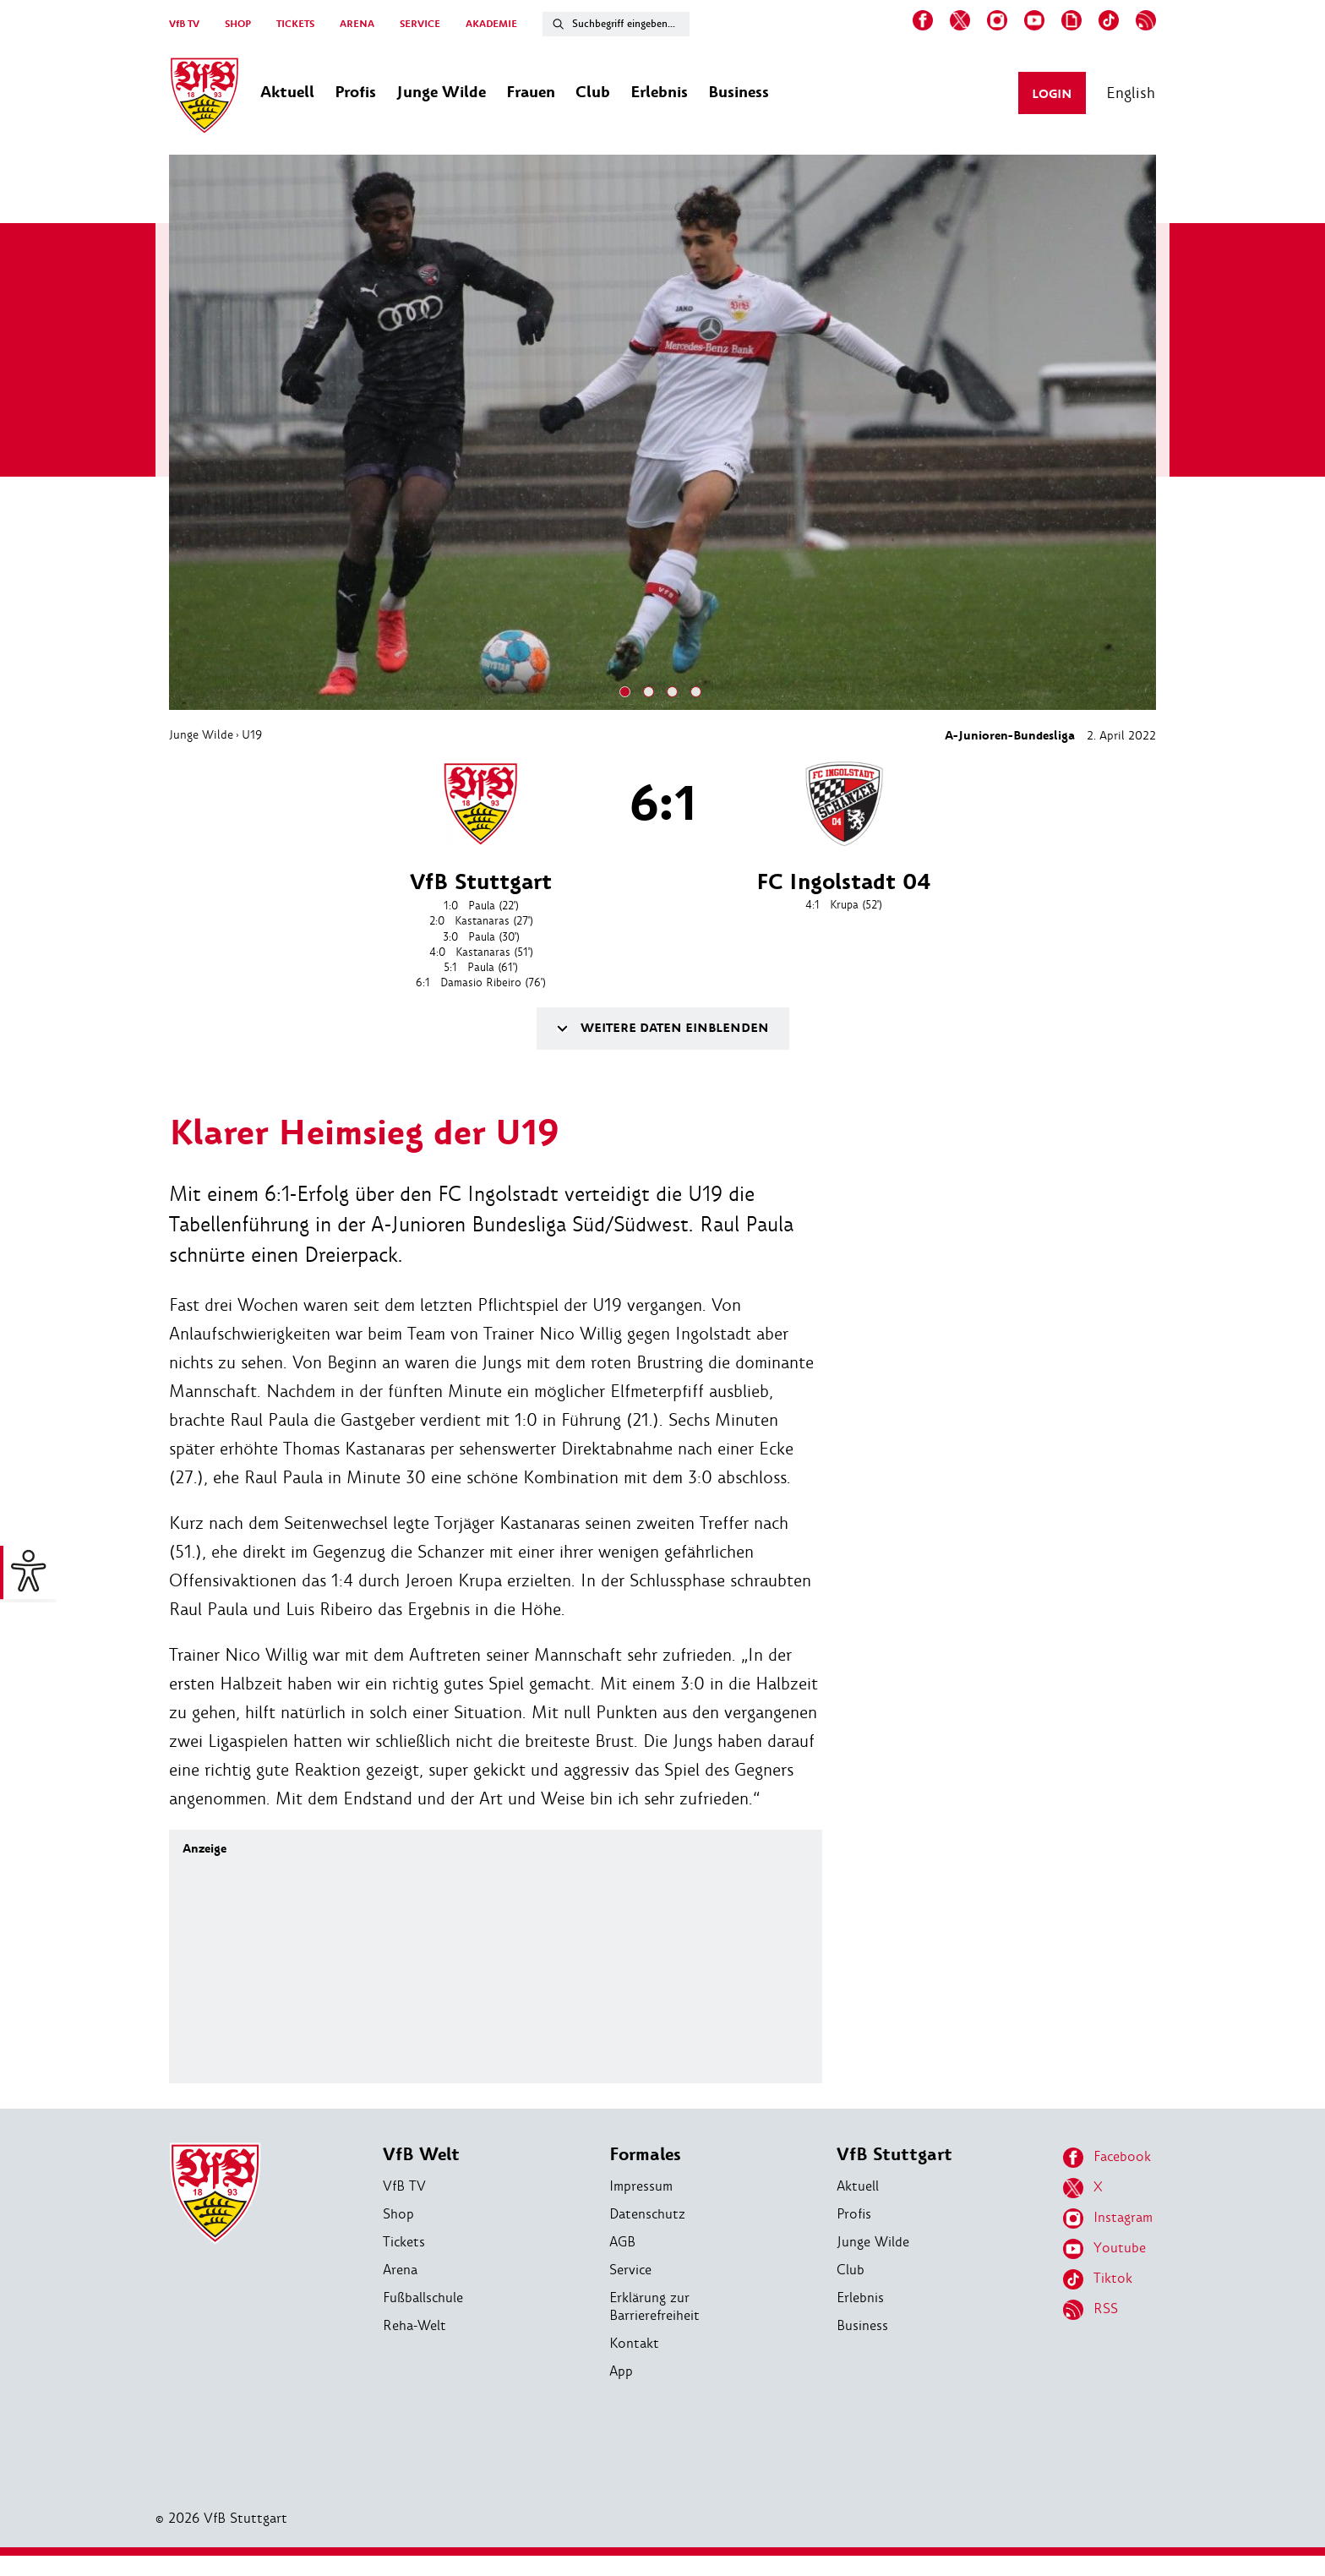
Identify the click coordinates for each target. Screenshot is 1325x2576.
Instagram (1108, 2218)
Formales (645, 2154)
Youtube (1104, 2249)
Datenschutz (647, 2214)
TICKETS (295, 24)
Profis (854, 2214)
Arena (400, 2270)
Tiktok (1097, 2279)
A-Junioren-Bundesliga (1010, 736)
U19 (252, 734)
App (621, 2371)
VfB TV (184, 24)
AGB (622, 2242)
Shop (398, 2214)
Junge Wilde (201, 734)
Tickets (404, 2242)
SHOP (238, 24)
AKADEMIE (491, 24)
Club (850, 2270)
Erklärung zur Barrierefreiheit (654, 2306)
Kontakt (634, 2343)
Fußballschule (423, 2297)
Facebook (1107, 2158)
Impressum (641, 2186)
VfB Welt (421, 2154)
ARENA (357, 24)
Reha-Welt (414, 2325)
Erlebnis (860, 2297)
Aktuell (858, 2186)
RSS (1090, 2310)
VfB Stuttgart (894, 2154)
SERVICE (420, 24)
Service (630, 2270)
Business (862, 2325)
